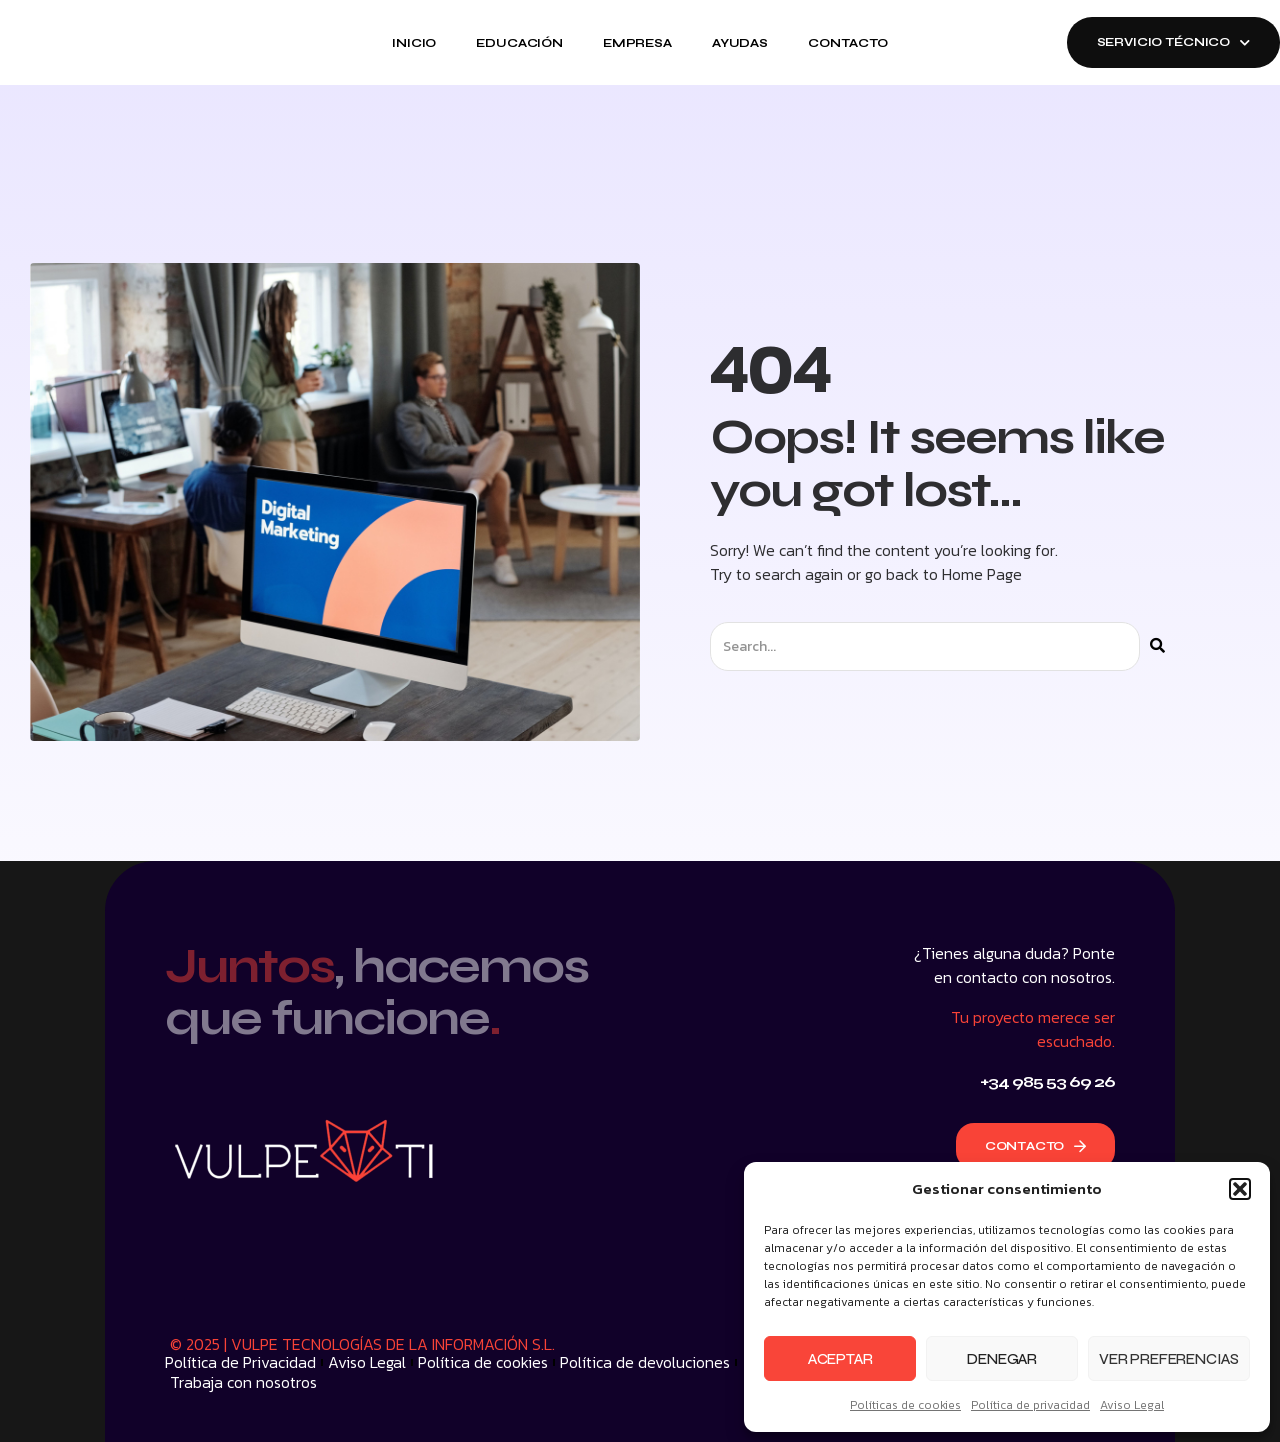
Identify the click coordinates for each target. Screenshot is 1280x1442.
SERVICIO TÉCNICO (1173, 42)
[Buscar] (1157, 646)
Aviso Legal (1132, 1405)
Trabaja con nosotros (243, 1382)
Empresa (637, 43)
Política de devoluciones (645, 1362)
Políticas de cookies (905, 1405)
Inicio (414, 43)
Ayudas (740, 43)
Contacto (848, 43)
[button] (1240, 1189)
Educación (519, 43)
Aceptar (840, 1359)
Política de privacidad (1030, 1405)
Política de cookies (483, 1362)
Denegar (1002, 1359)
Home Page (982, 574)
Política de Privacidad (240, 1362)
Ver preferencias (1169, 1359)
